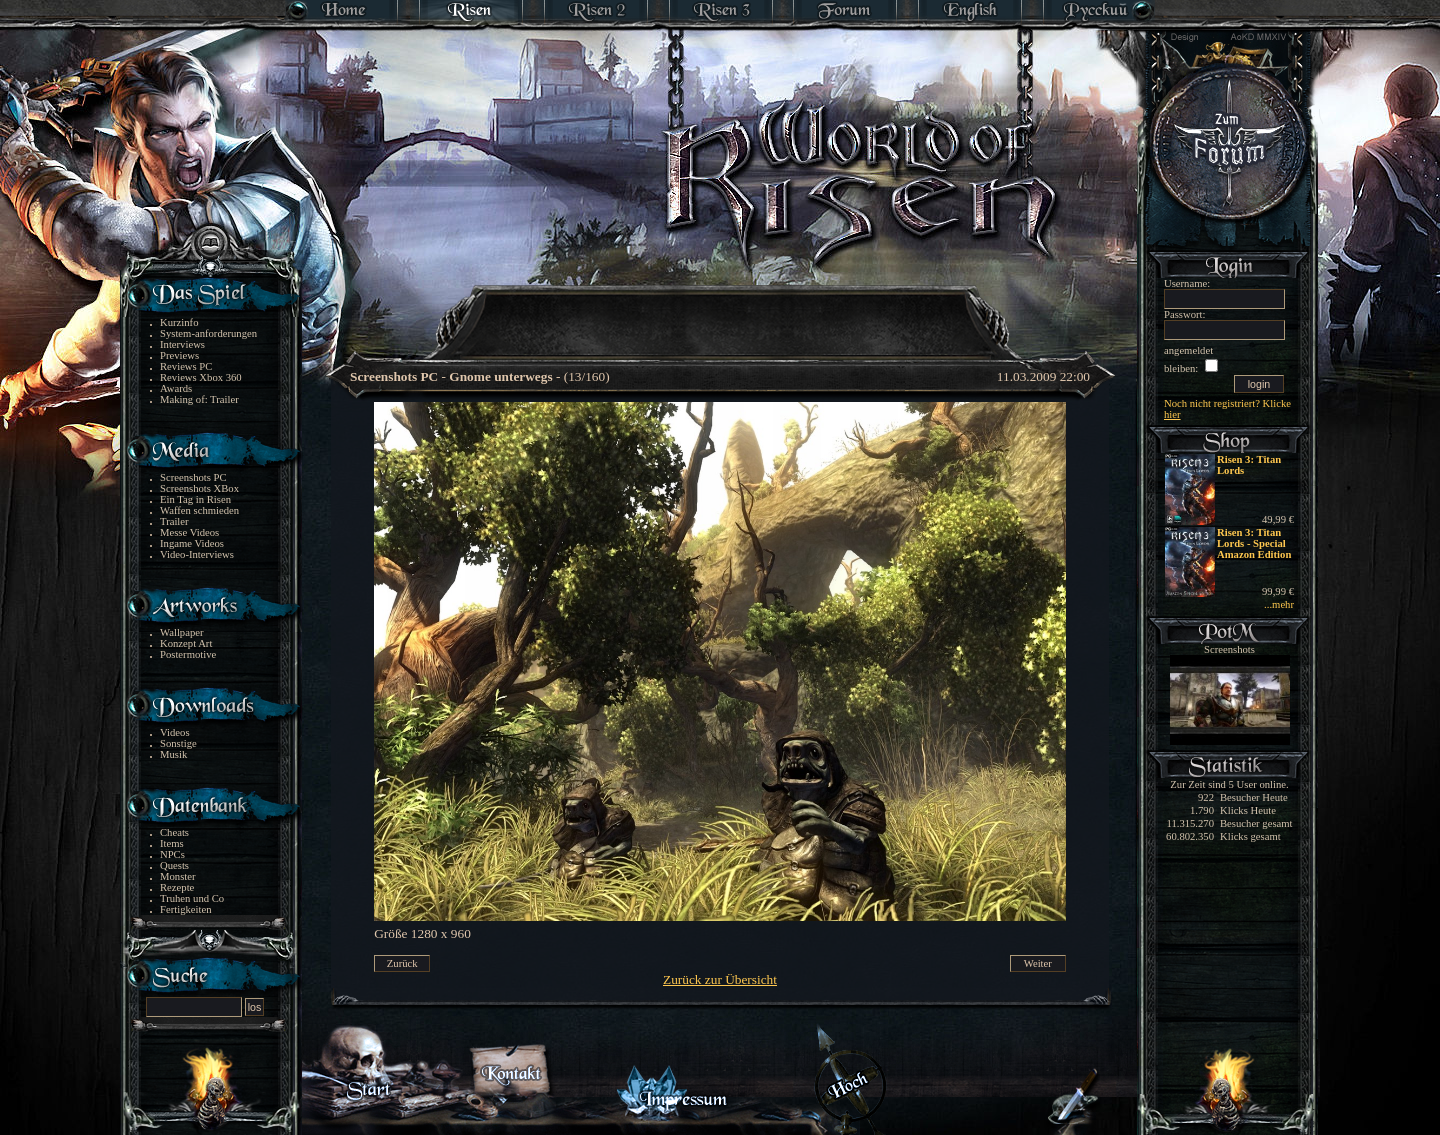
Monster (178, 876)
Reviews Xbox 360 (201, 377)
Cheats (174, 832)
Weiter (1038, 963)
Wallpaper (182, 632)
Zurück (402, 963)
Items (172, 843)
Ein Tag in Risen (195, 499)
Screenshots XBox (199, 488)
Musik (173, 754)
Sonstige (178, 743)
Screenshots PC (193, 477)
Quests (174, 865)
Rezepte (177, 887)
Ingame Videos (192, 543)
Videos (175, 732)
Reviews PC (186, 366)
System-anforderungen (208, 333)
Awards (176, 388)
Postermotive (188, 654)
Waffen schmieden (199, 510)
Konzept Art (186, 643)
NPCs (172, 854)
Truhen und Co (192, 898)
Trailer (174, 521)
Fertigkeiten (186, 909)
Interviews (182, 344)
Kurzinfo (179, 322)
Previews (179, 355)
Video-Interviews (197, 554)
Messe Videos (189, 532)
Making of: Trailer (199, 399)
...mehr (1279, 604)
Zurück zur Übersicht (720, 979)
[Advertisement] (721, 310)
